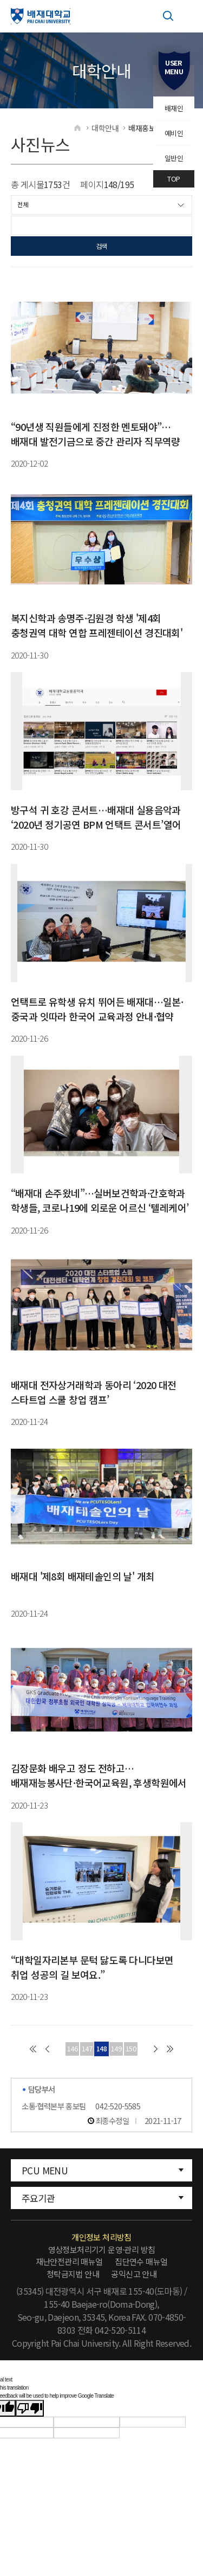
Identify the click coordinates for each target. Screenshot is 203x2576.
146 (72, 2049)
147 (87, 2049)
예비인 (174, 133)
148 (101, 2049)
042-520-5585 (117, 2106)
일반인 (174, 158)
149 (116, 2049)
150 (131, 2049)
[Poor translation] (30, 2408)
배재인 (174, 108)
